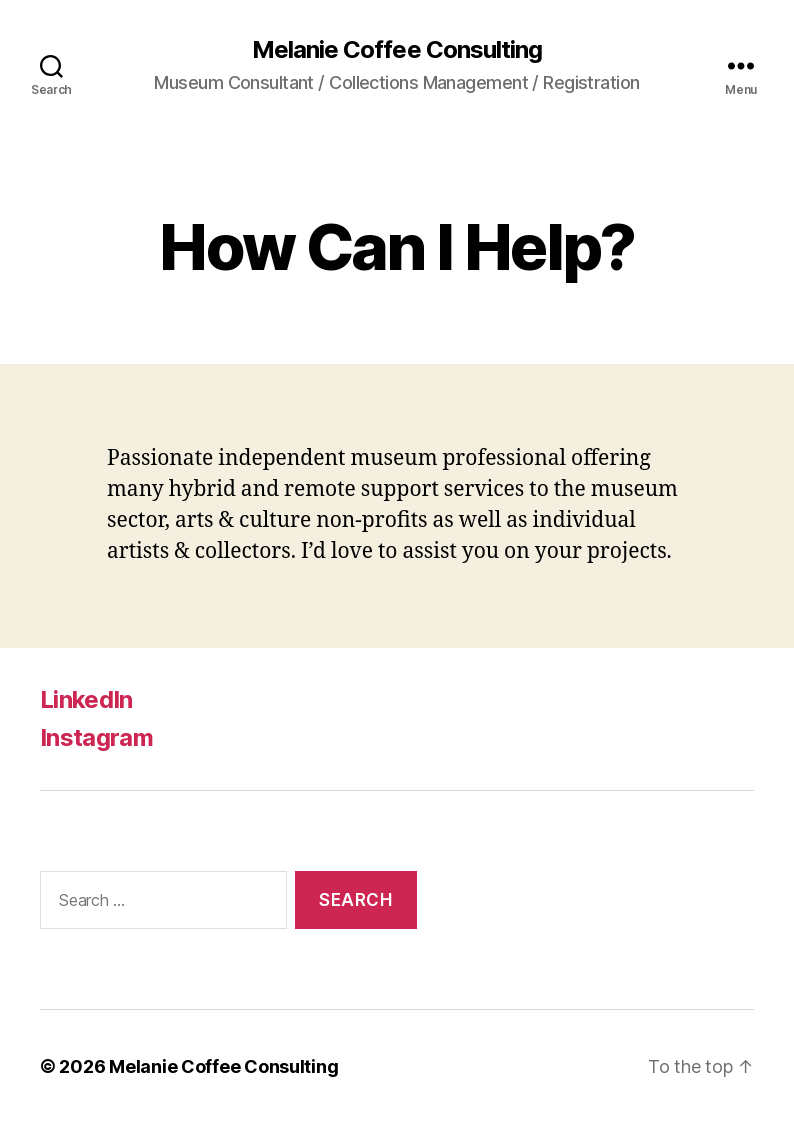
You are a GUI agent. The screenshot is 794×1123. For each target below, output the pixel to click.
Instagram (96, 737)
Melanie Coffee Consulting (396, 50)
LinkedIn (86, 699)
